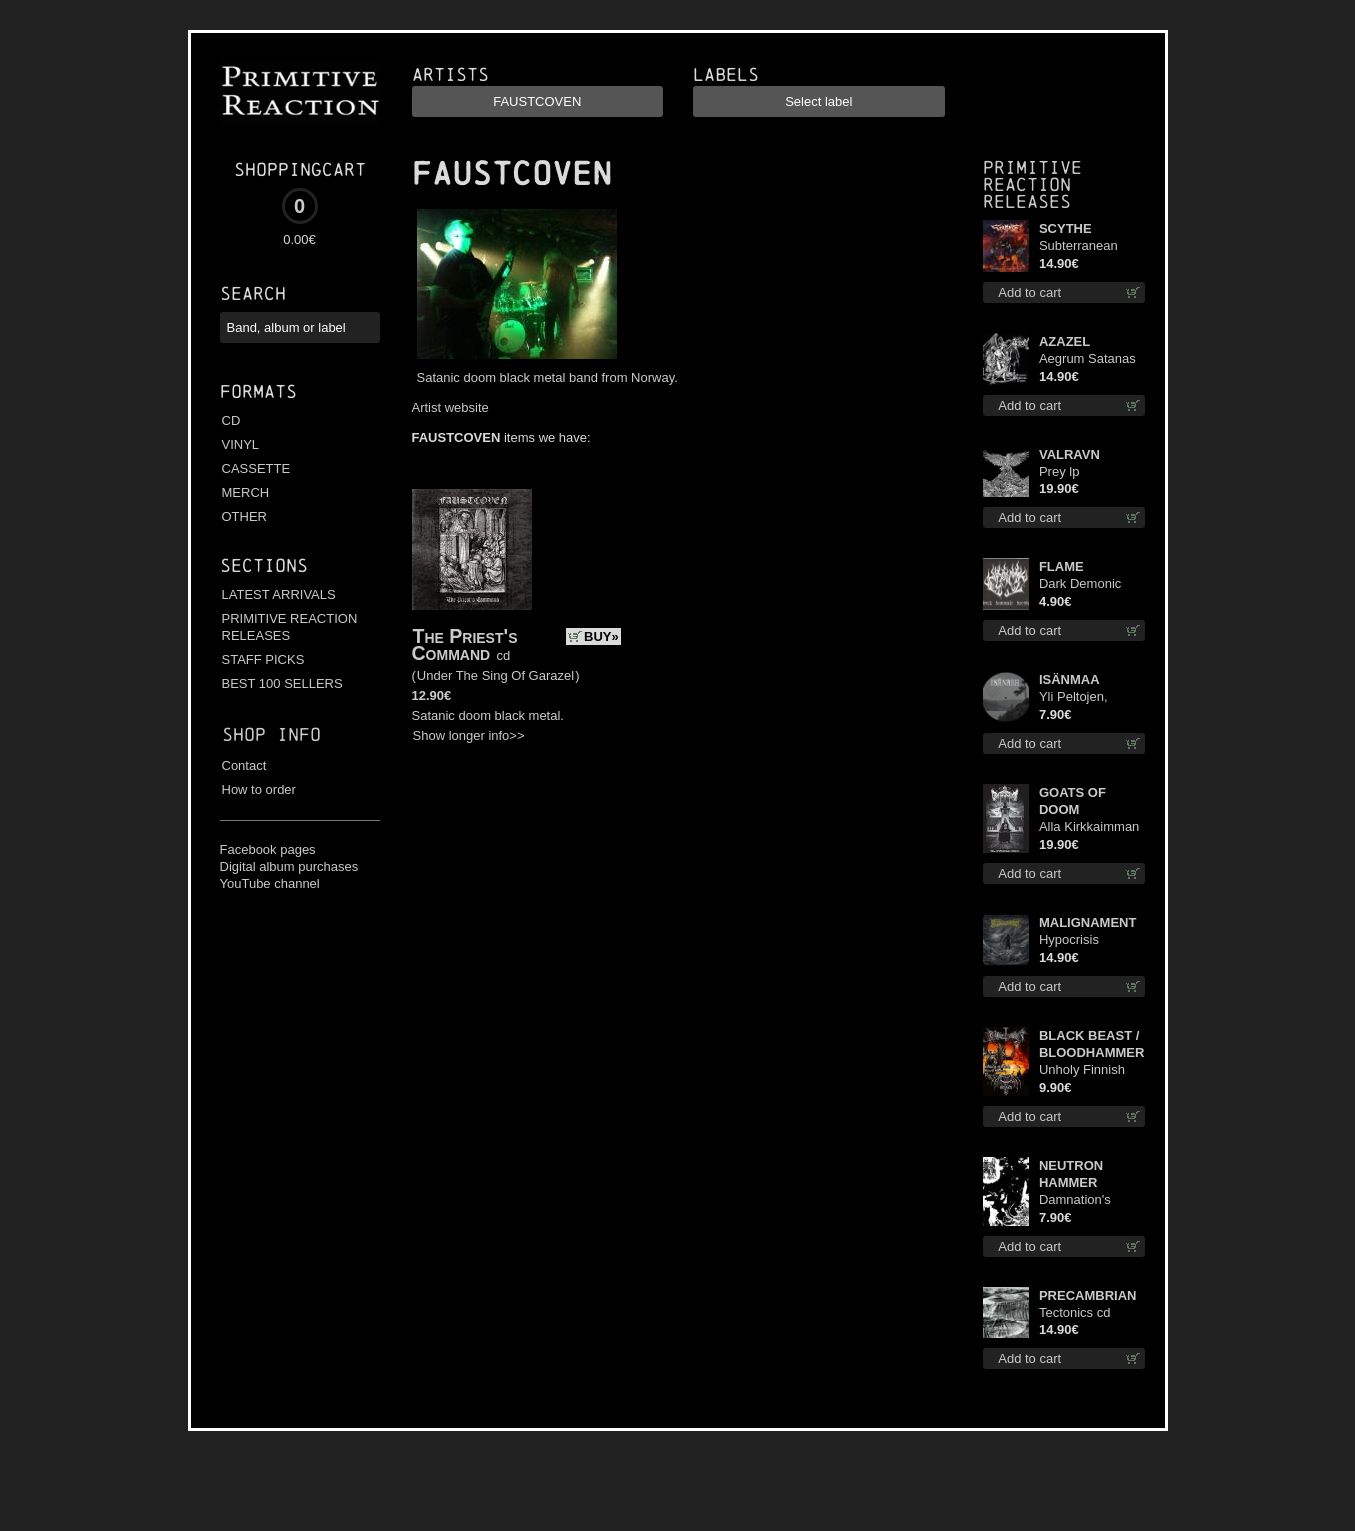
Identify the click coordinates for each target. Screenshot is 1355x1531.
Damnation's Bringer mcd (1075, 1200)
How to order (259, 789)
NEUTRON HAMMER (1071, 1174)
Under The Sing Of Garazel (495, 675)
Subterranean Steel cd (1078, 246)
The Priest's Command (465, 644)
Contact (244, 765)
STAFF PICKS (263, 659)
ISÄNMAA (1069, 679)
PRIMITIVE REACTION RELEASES (290, 627)
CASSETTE (256, 468)
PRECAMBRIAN (1088, 1295)
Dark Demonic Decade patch (1080, 584)
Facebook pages (268, 849)
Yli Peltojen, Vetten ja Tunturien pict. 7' (1086, 697)
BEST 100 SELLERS (282, 683)
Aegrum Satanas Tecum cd (1087, 359)
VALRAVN (1069, 454)
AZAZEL (1064, 341)
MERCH (246, 492)
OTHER (245, 516)
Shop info (271, 734)
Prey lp (1059, 471)
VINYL (241, 444)
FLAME (1061, 566)
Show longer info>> (469, 735)
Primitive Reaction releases (1032, 184)
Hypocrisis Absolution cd (1078, 940)
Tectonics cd (1075, 1312)
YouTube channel (270, 883)
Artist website (450, 407)
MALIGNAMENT (1088, 922)
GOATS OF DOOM (1072, 801)
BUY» (601, 636)
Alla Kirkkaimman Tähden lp (1089, 827)
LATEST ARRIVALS (279, 594)
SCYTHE (1065, 228)
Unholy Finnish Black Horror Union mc (1082, 1070)
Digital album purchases (289, 866)
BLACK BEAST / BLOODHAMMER (1091, 1044)
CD (231, 420)
